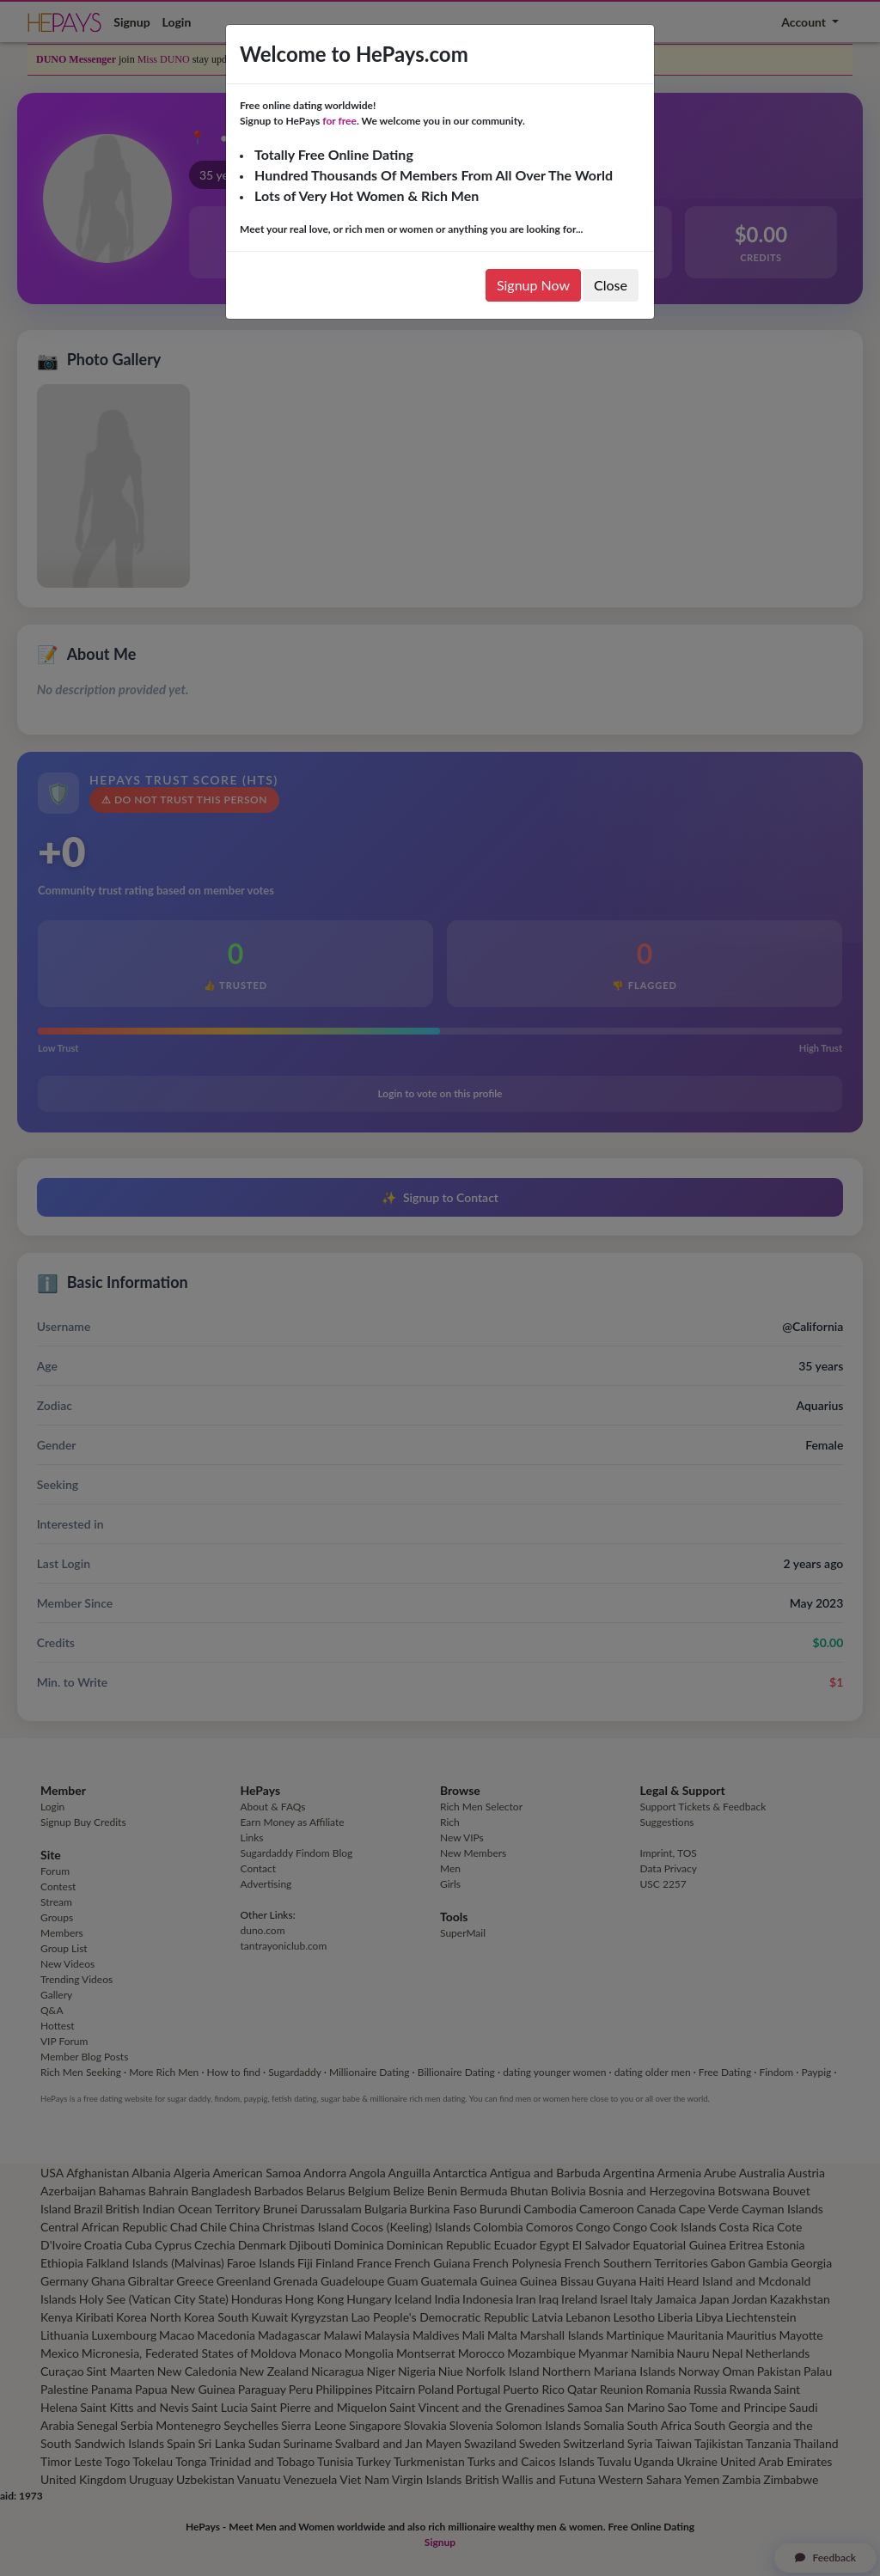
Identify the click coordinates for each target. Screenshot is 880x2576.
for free (339, 120)
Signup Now (533, 285)
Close (610, 285)
